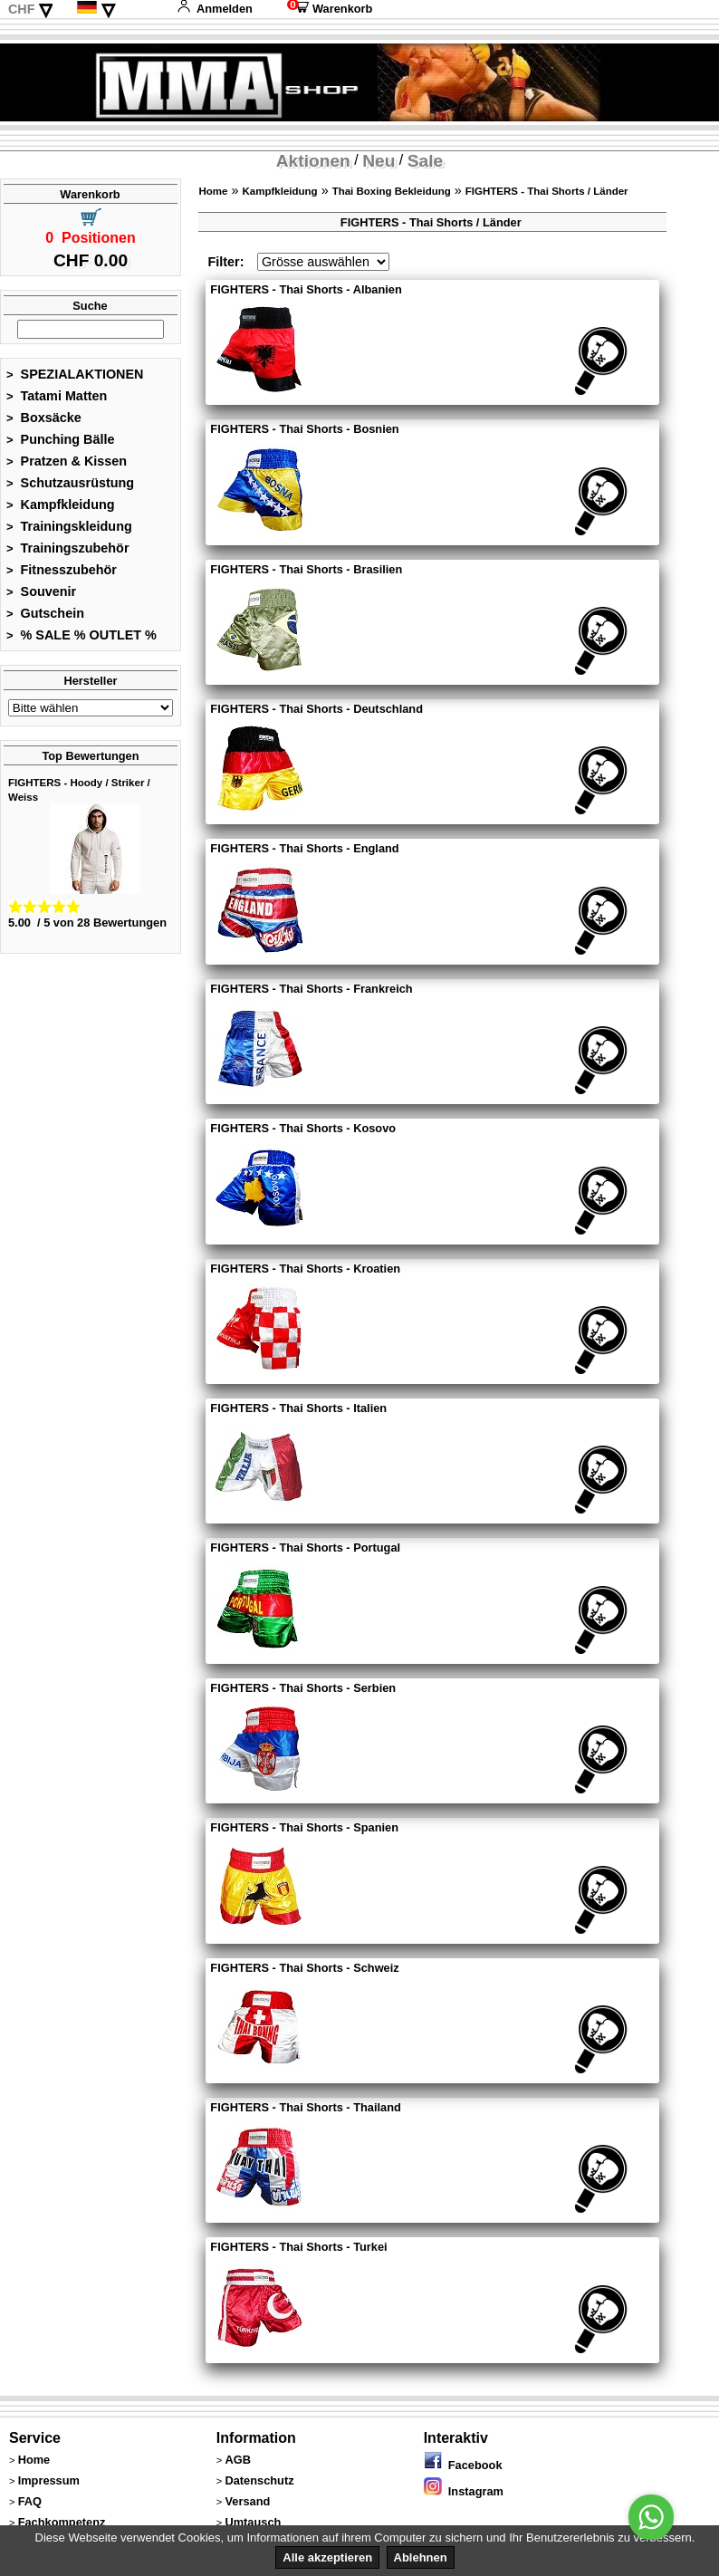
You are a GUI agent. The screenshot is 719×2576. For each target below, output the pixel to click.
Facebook (463, 2465)
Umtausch (253, 2522)
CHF (21, 9)
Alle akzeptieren (327, 2557)
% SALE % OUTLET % (81, 635)
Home (212, 191)
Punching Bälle (60, 439)
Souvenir (41, 591)
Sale (425, 160)
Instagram (463, 2491)
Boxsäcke (43, 417)
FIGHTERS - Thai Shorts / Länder (546, 191)
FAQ (30, 2501)
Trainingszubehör (67, 548)
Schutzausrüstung (70, 483)
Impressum (49, 2480)
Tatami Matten (56, 396)
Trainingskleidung (69, 526)
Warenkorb (329, 8)
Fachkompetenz (62, 2522)
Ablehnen (420, 2557)
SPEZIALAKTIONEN (75, 374)
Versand (247, 2501)
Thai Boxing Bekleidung (391, 191)
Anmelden (214, 8)
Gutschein (45, 613)
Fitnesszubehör (61, 569)
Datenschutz (259, 2480)
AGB (237, 2459)
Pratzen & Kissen (66, 461)
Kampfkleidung (60, 504)
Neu (378, 160)
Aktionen (313, 160)
